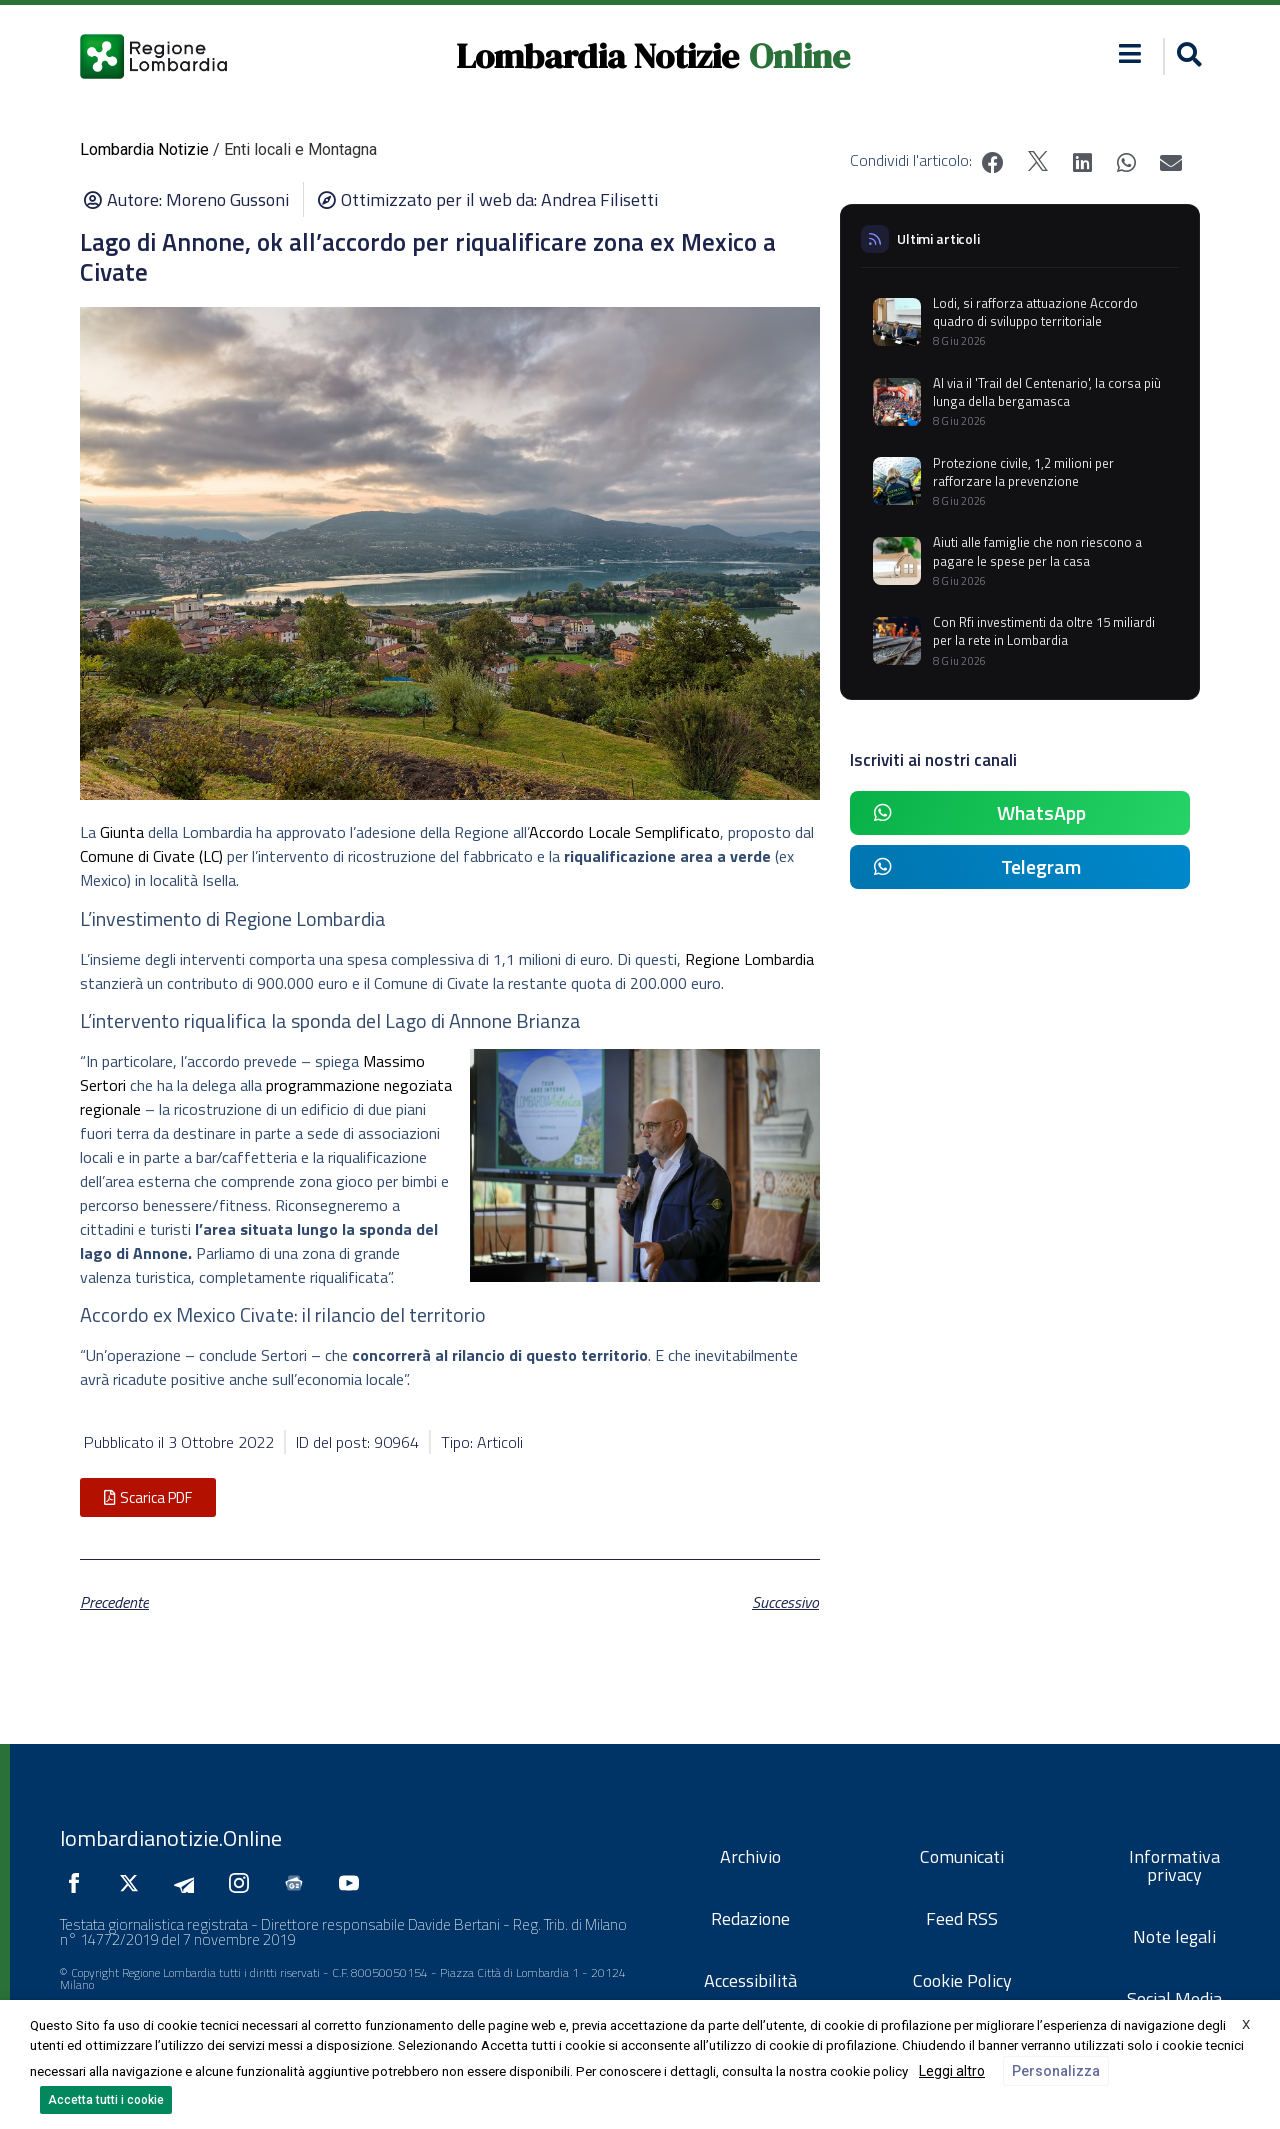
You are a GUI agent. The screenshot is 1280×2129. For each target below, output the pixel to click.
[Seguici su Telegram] (189, 1883)
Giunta (122, 832)
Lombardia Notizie (597, 56)
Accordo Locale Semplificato (624, 832)
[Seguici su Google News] (299, 1883)
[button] (1130, 53)
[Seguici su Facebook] (79, 1883)
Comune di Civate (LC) (151, 856)
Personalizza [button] (1056, 2071)
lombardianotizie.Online (171, 1838)
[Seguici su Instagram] (244, 1883)
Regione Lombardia (749, 959)
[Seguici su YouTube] (354, 1883)
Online (799, 56)
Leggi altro (952, 2071)
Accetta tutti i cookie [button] (106, 2100)
